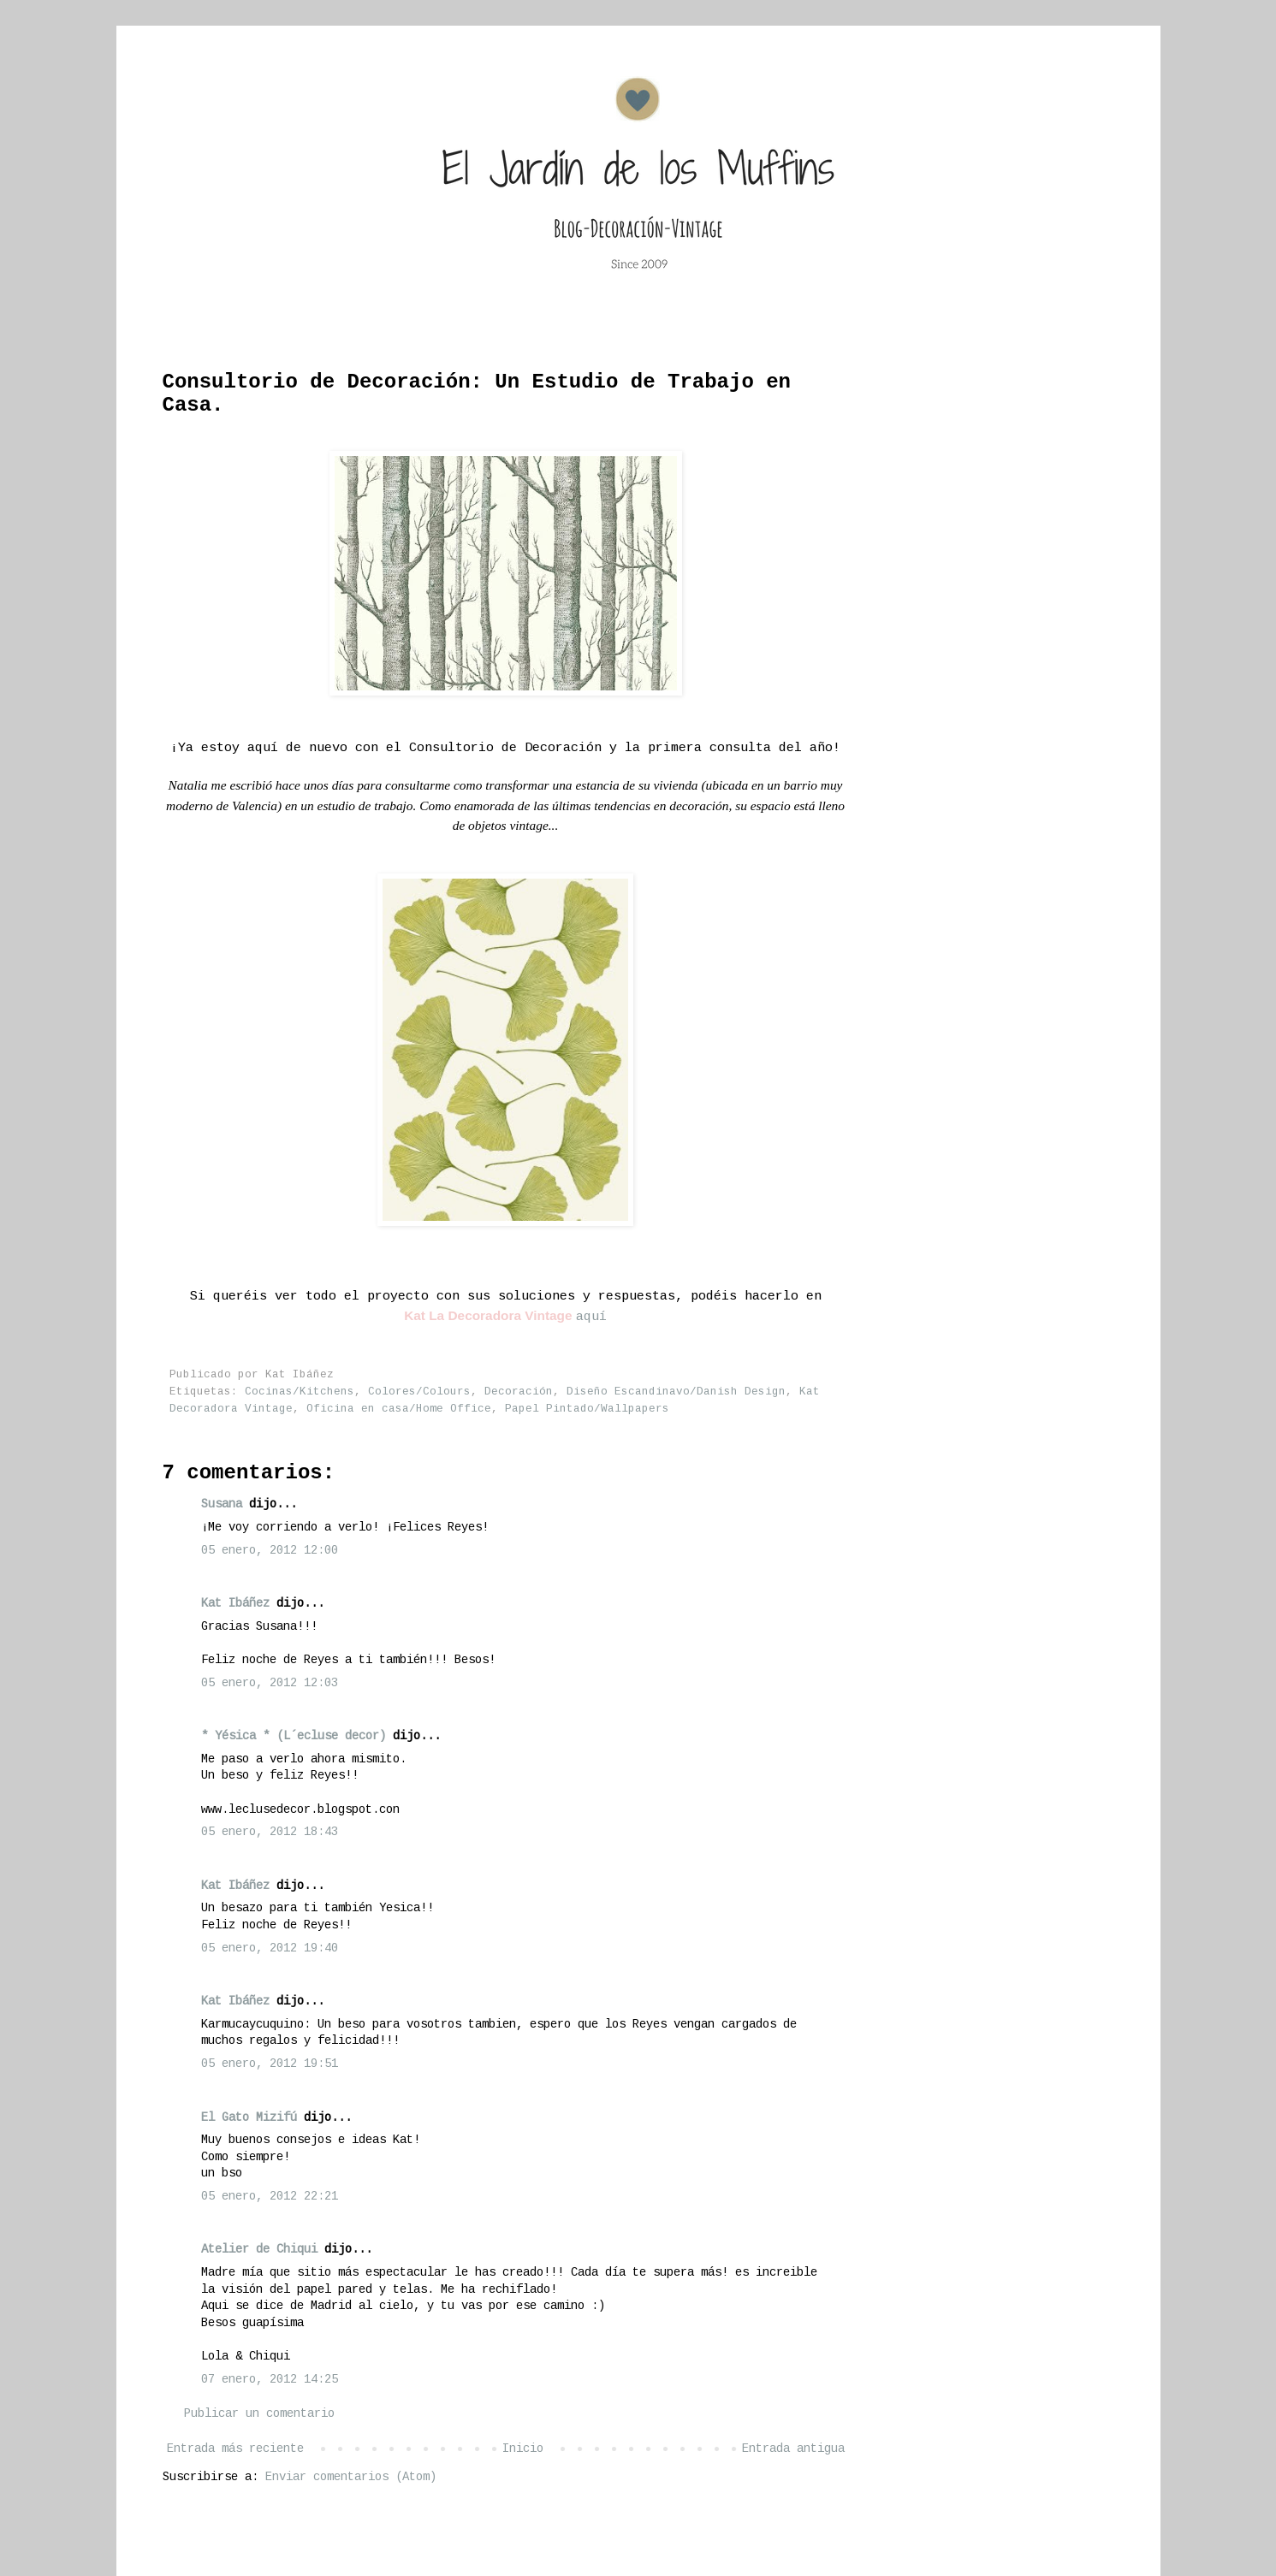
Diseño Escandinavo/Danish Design (676, 1392)
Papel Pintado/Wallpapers (587, 1409)
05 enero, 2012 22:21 (269, 2196)
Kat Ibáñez (235, 1603)
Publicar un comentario (259, 2413)
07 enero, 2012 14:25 (269, 2379)
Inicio (522, 2448)
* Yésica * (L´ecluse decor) (293, 1736)
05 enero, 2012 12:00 (269, 1550)
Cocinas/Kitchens (299, 1392)
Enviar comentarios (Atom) (350, 2477)
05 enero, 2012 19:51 (269, 2063)
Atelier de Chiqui (259, 2249)
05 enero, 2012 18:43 (269, 1832)
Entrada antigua (793, 2448)
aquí (591, 1316)
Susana (221, 1504)
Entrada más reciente (235, 2448)
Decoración (518, 1392)
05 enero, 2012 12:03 (269, 1683)
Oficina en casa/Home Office (398, 1409)
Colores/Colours (419, 1392)
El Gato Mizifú (249, 2117)
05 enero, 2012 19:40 (269, 1948)
